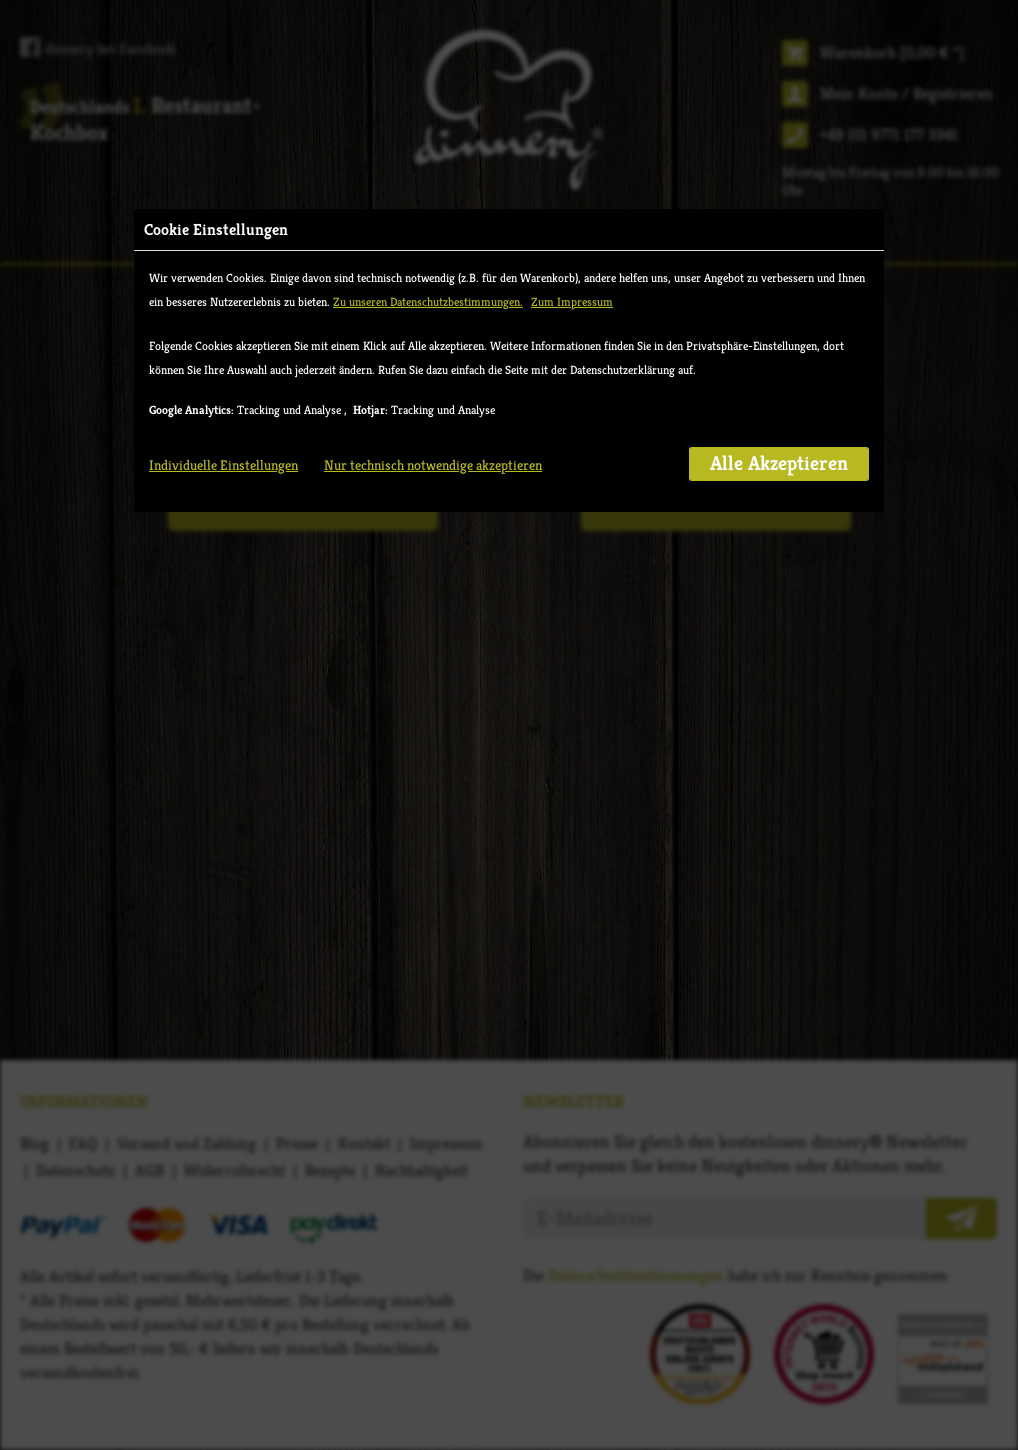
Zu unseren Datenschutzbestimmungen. (428, 301)
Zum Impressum (572, 301)
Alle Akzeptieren (779, 463)
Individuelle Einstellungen (223, 465)
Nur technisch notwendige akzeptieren (433, 465)
